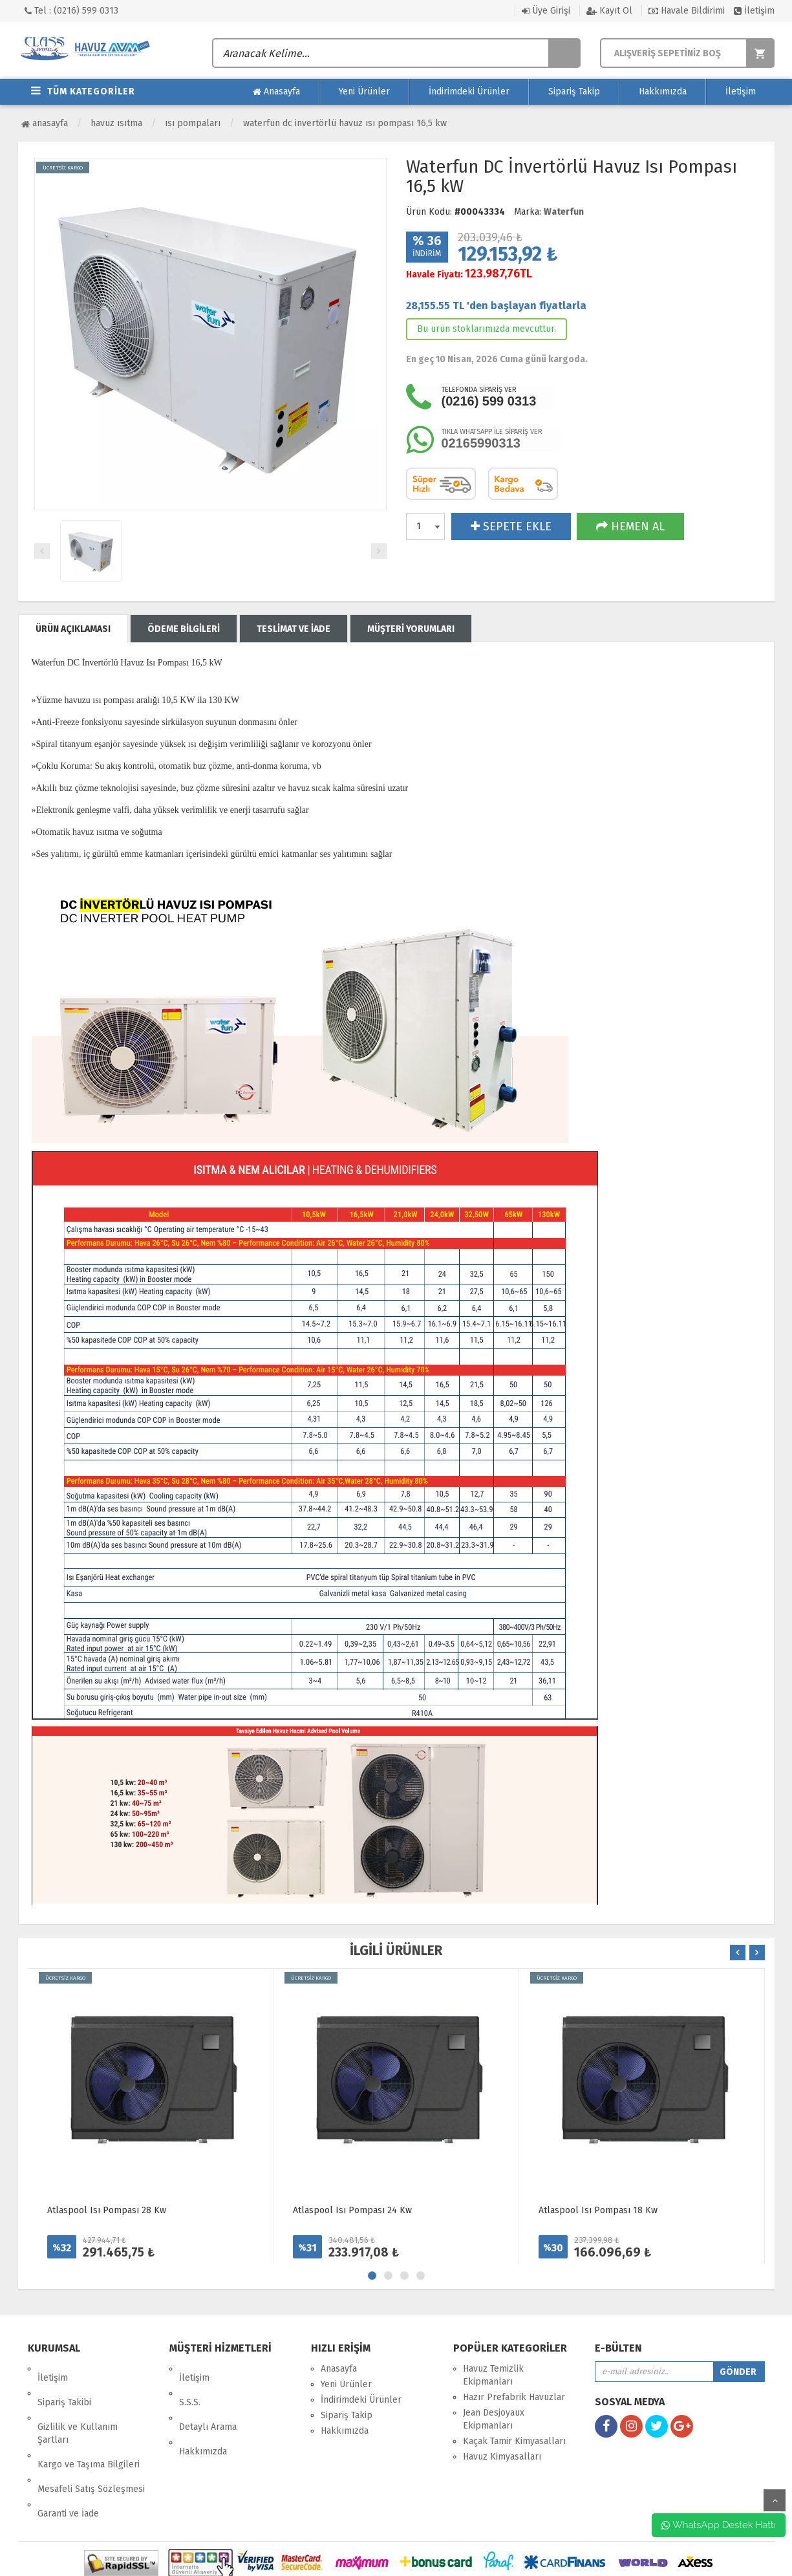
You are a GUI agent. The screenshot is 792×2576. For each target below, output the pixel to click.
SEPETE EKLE (511, 526)
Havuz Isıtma (116, 123)
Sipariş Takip (574, 91)
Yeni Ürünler (364, 91)
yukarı (775, 2500)
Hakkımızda (663, 91)
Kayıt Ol (609, 10)
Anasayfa (276, 91)
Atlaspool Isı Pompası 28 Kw (106, 2210)
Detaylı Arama (208, 2399)
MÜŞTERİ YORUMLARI (411, 628)
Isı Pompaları (192, 123)
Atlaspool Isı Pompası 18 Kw (598, 2210)
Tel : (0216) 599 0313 (71, 10)
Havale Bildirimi (686, 10)
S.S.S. (189, 2384)
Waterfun (564, 211)
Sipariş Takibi (64, 2384)
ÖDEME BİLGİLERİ (183, 628)
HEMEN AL (630, 526)
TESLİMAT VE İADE (293, 628)
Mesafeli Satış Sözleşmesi (91, 2443)
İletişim (754, 10)
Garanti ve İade (68, 2459)
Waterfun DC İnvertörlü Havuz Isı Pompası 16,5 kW (345, 123)
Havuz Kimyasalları (502, 2456)
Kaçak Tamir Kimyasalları (514, 2441)
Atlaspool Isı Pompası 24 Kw (352, 2210)
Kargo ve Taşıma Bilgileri (88, 2428)
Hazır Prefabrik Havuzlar (514, 2397)
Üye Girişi (546, 10)
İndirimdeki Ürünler (469, 91)
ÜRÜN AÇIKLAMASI (73, 628)
